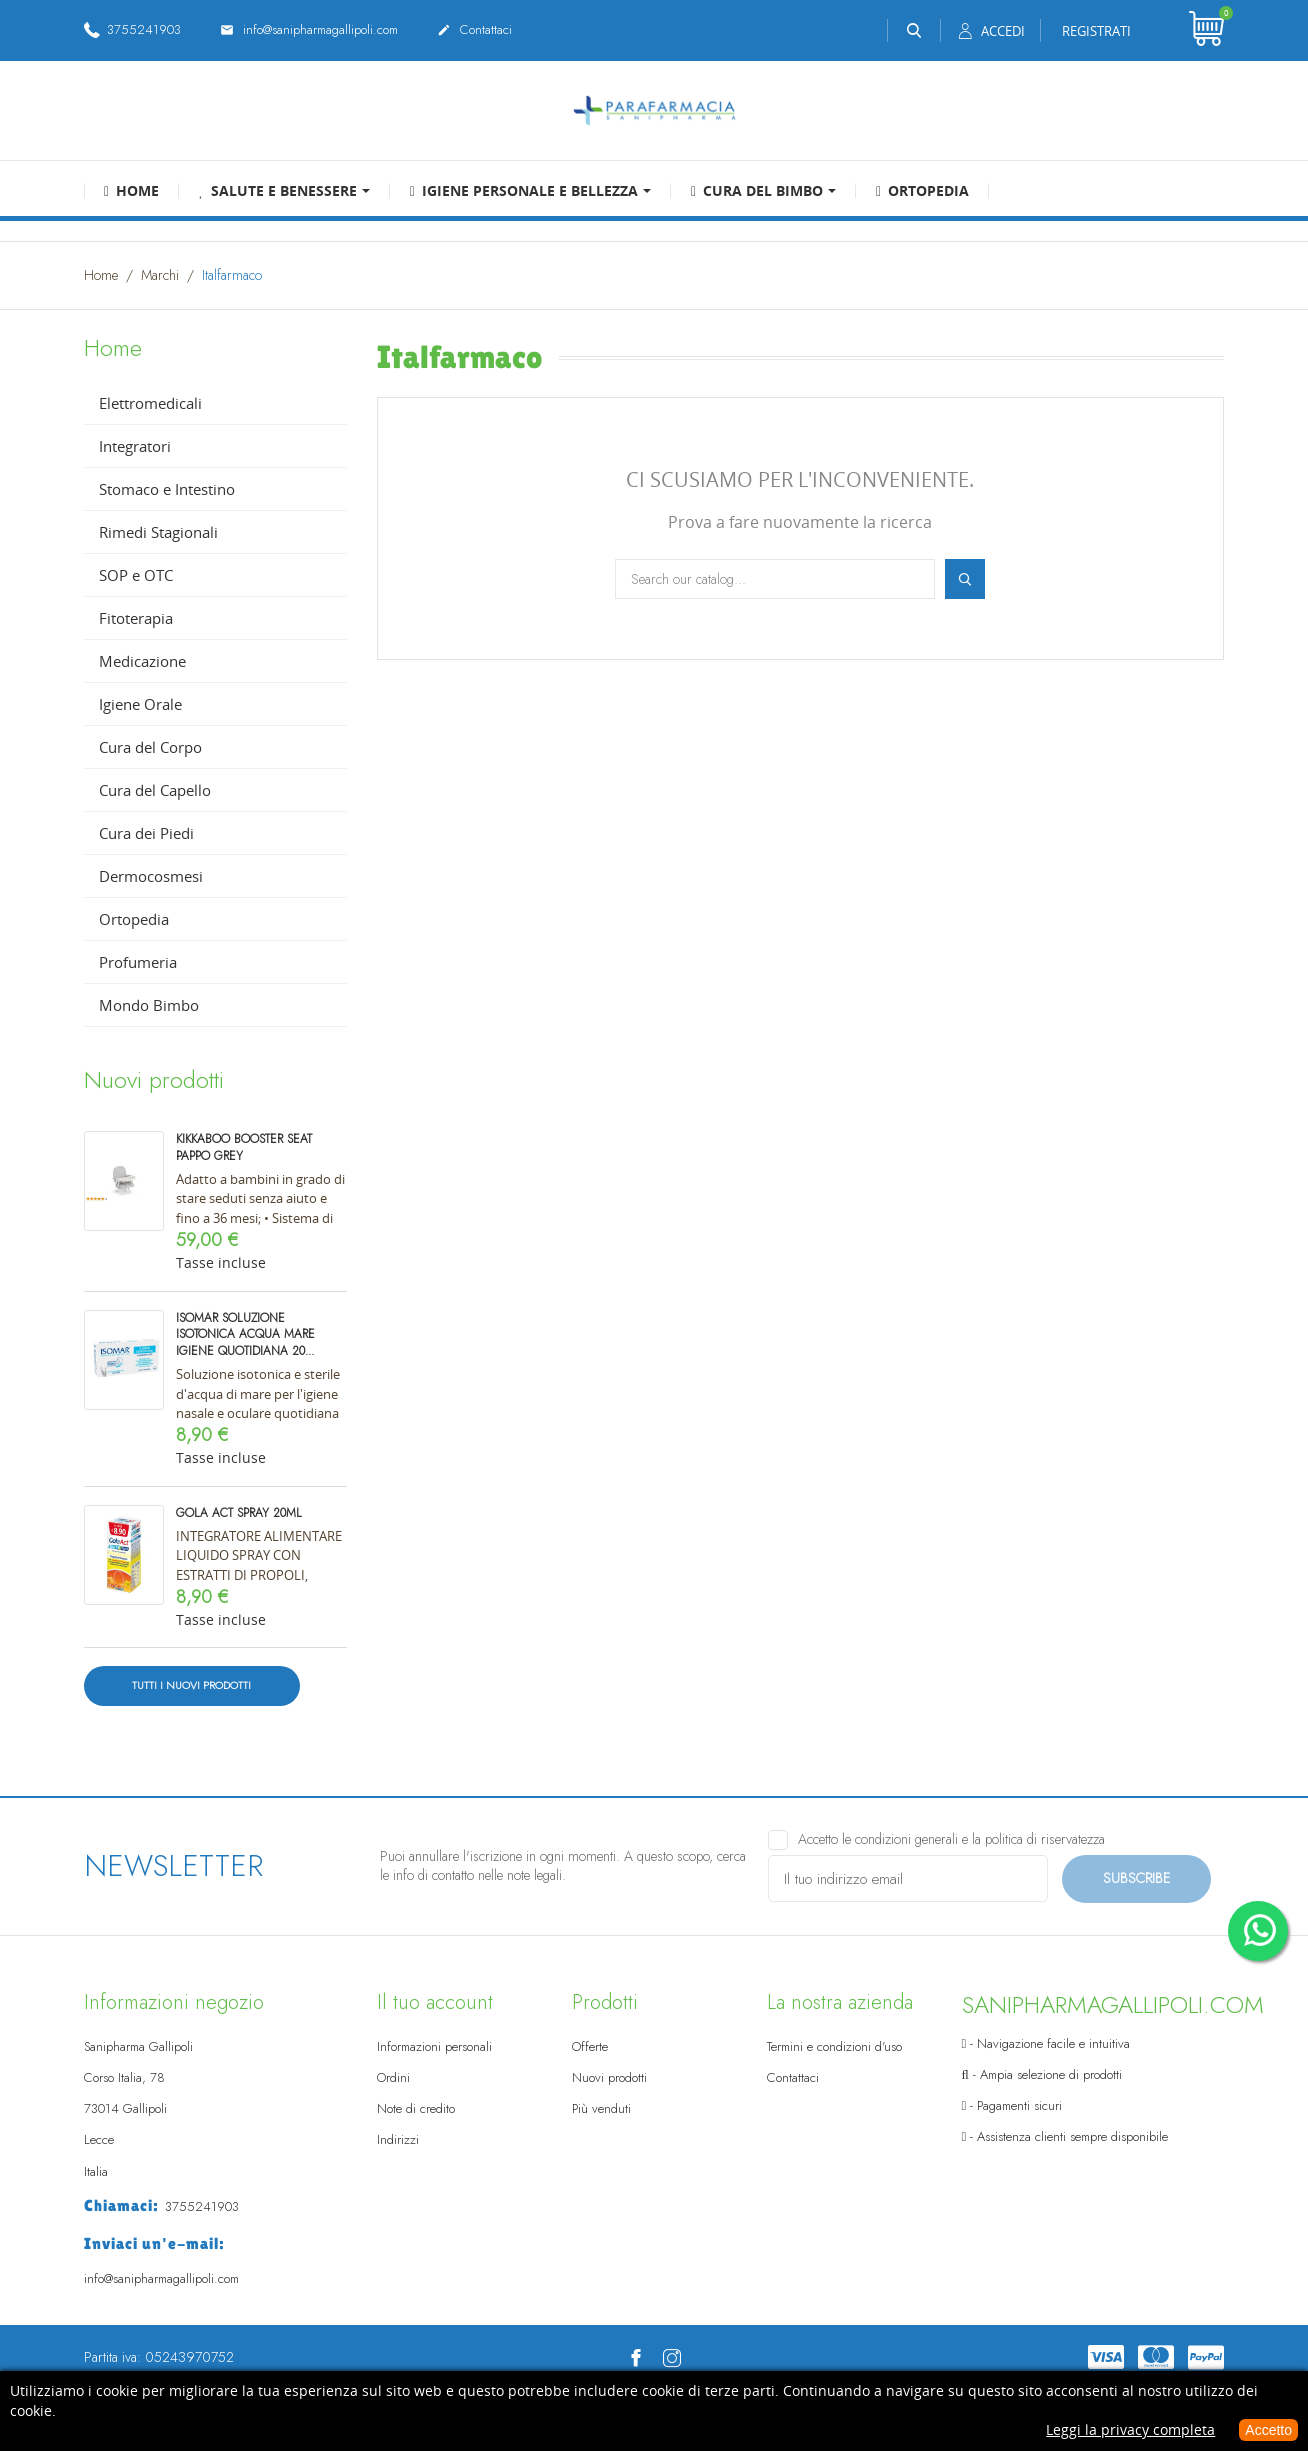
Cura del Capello (155, 790)
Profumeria (138, 962)
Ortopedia (134, 919)
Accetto (1268, 2430)
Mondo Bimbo (149, 1005)
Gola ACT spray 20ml (239, 1513)
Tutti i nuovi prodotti (191, 1685)
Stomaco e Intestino (167, 489)
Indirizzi (398, 2139)
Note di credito (416, 2108)
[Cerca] (775, 579)
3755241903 (132, 29)
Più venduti (601, 2108)
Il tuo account (435, 2002)
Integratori (135, 446)
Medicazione (142, 661)
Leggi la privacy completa (1130, 2429)
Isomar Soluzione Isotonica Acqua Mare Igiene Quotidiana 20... (245, 1335)
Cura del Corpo (150, 747)
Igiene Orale (140, 704)
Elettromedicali (150, 403)
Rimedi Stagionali (158, 532)
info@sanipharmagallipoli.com (309, 31)
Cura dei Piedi (146, 833)
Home (113, 348)
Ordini (393, 2077)
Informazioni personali (434, 2046)
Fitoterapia (136, 618)
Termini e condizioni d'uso (834, 2046)
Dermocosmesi (151, 876)
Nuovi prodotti (609, 2077)
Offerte (590, 2046)
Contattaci (474, 31)
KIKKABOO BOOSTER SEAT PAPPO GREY (244, 1147)
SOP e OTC (136, 575)
